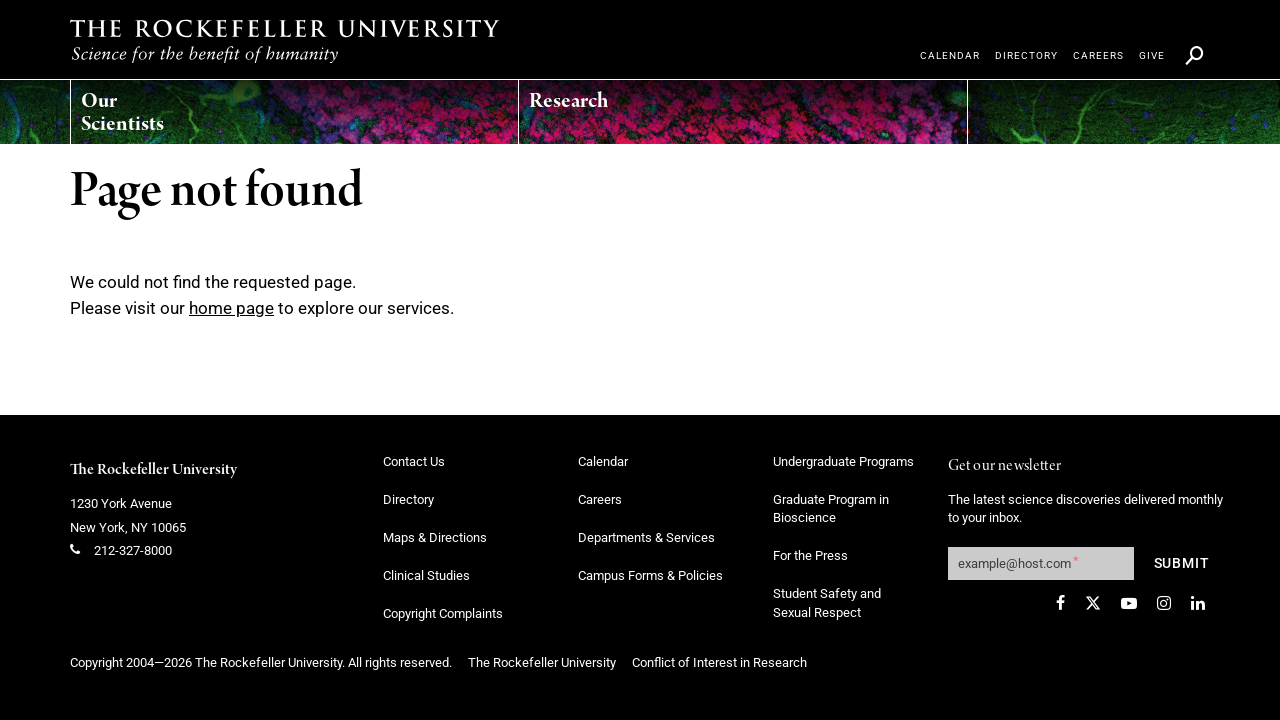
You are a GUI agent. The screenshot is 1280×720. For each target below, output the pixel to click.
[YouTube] (1129, 603)
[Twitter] (1093, 603)
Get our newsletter (1005, 466)
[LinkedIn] (1198, 603)
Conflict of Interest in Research (719, 662)
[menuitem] (151, 107)
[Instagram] (1164, 603)
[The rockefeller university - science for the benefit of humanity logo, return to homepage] (285, 41)
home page (231, 308)
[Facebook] (1060, 603)
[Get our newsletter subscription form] (1041, 563)
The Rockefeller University (153, 470)
